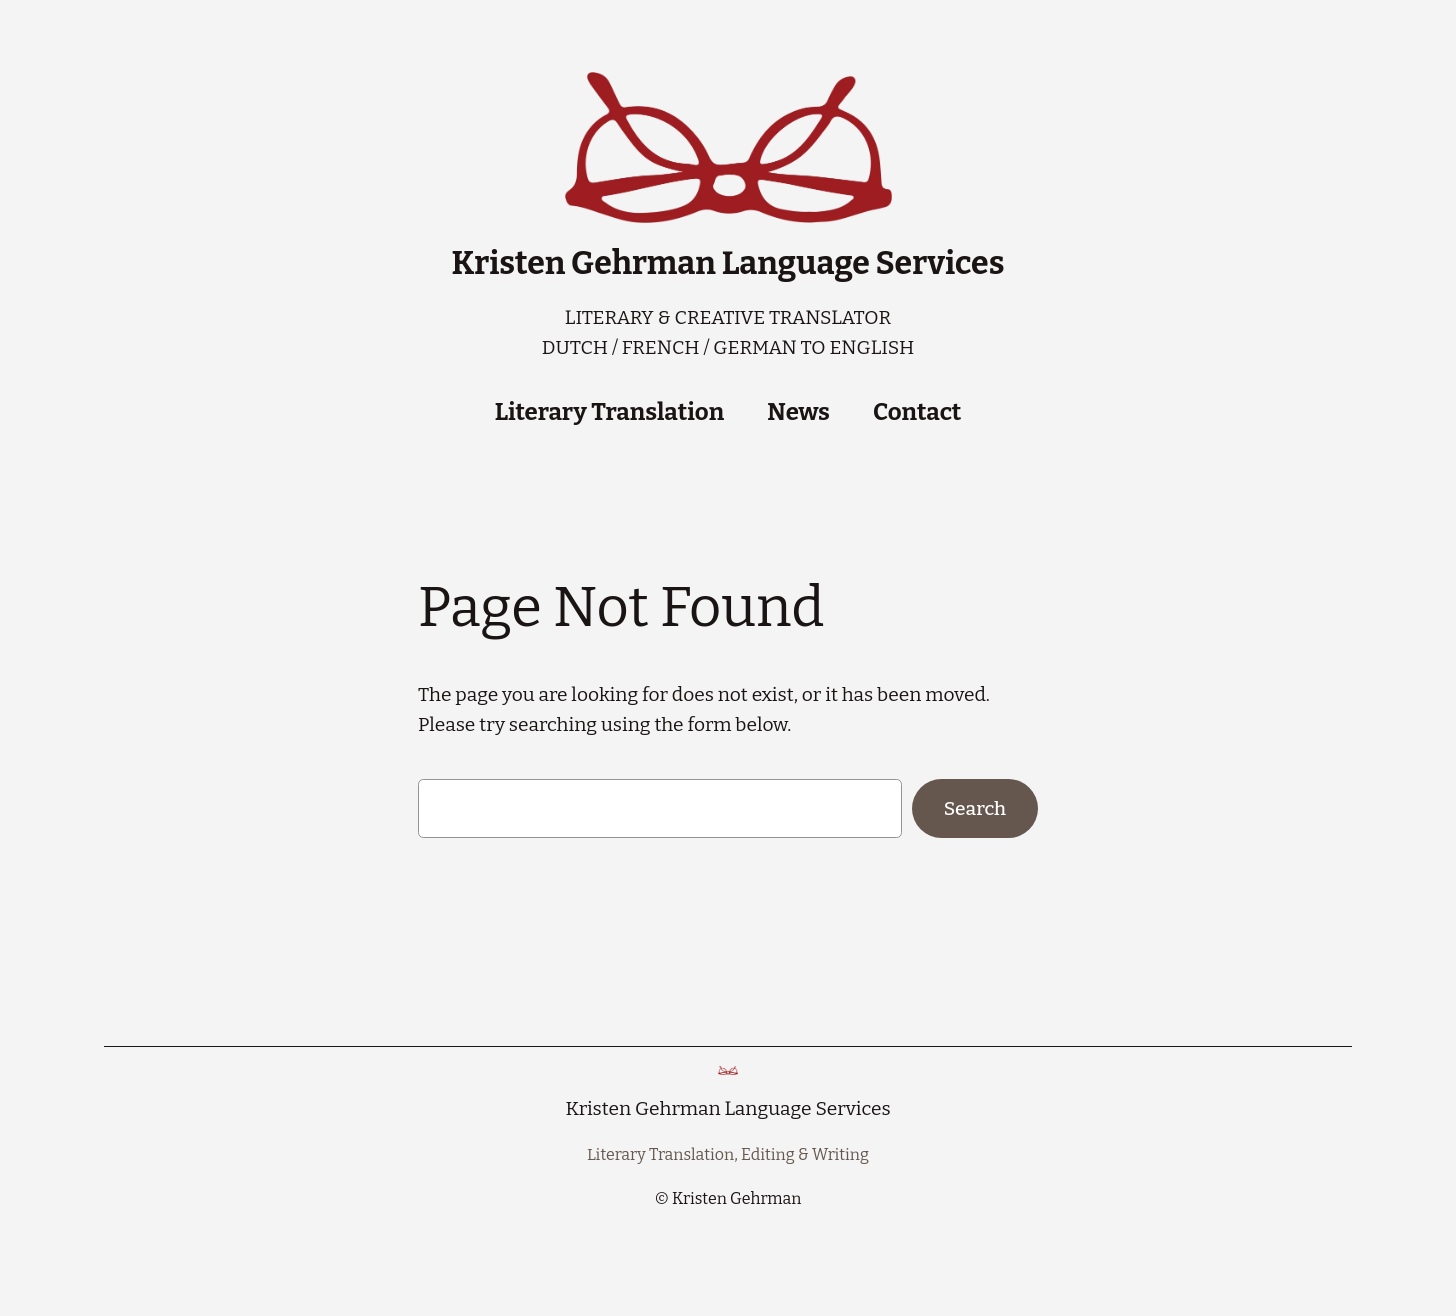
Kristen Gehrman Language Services (728, 263)
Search (975, 808)
